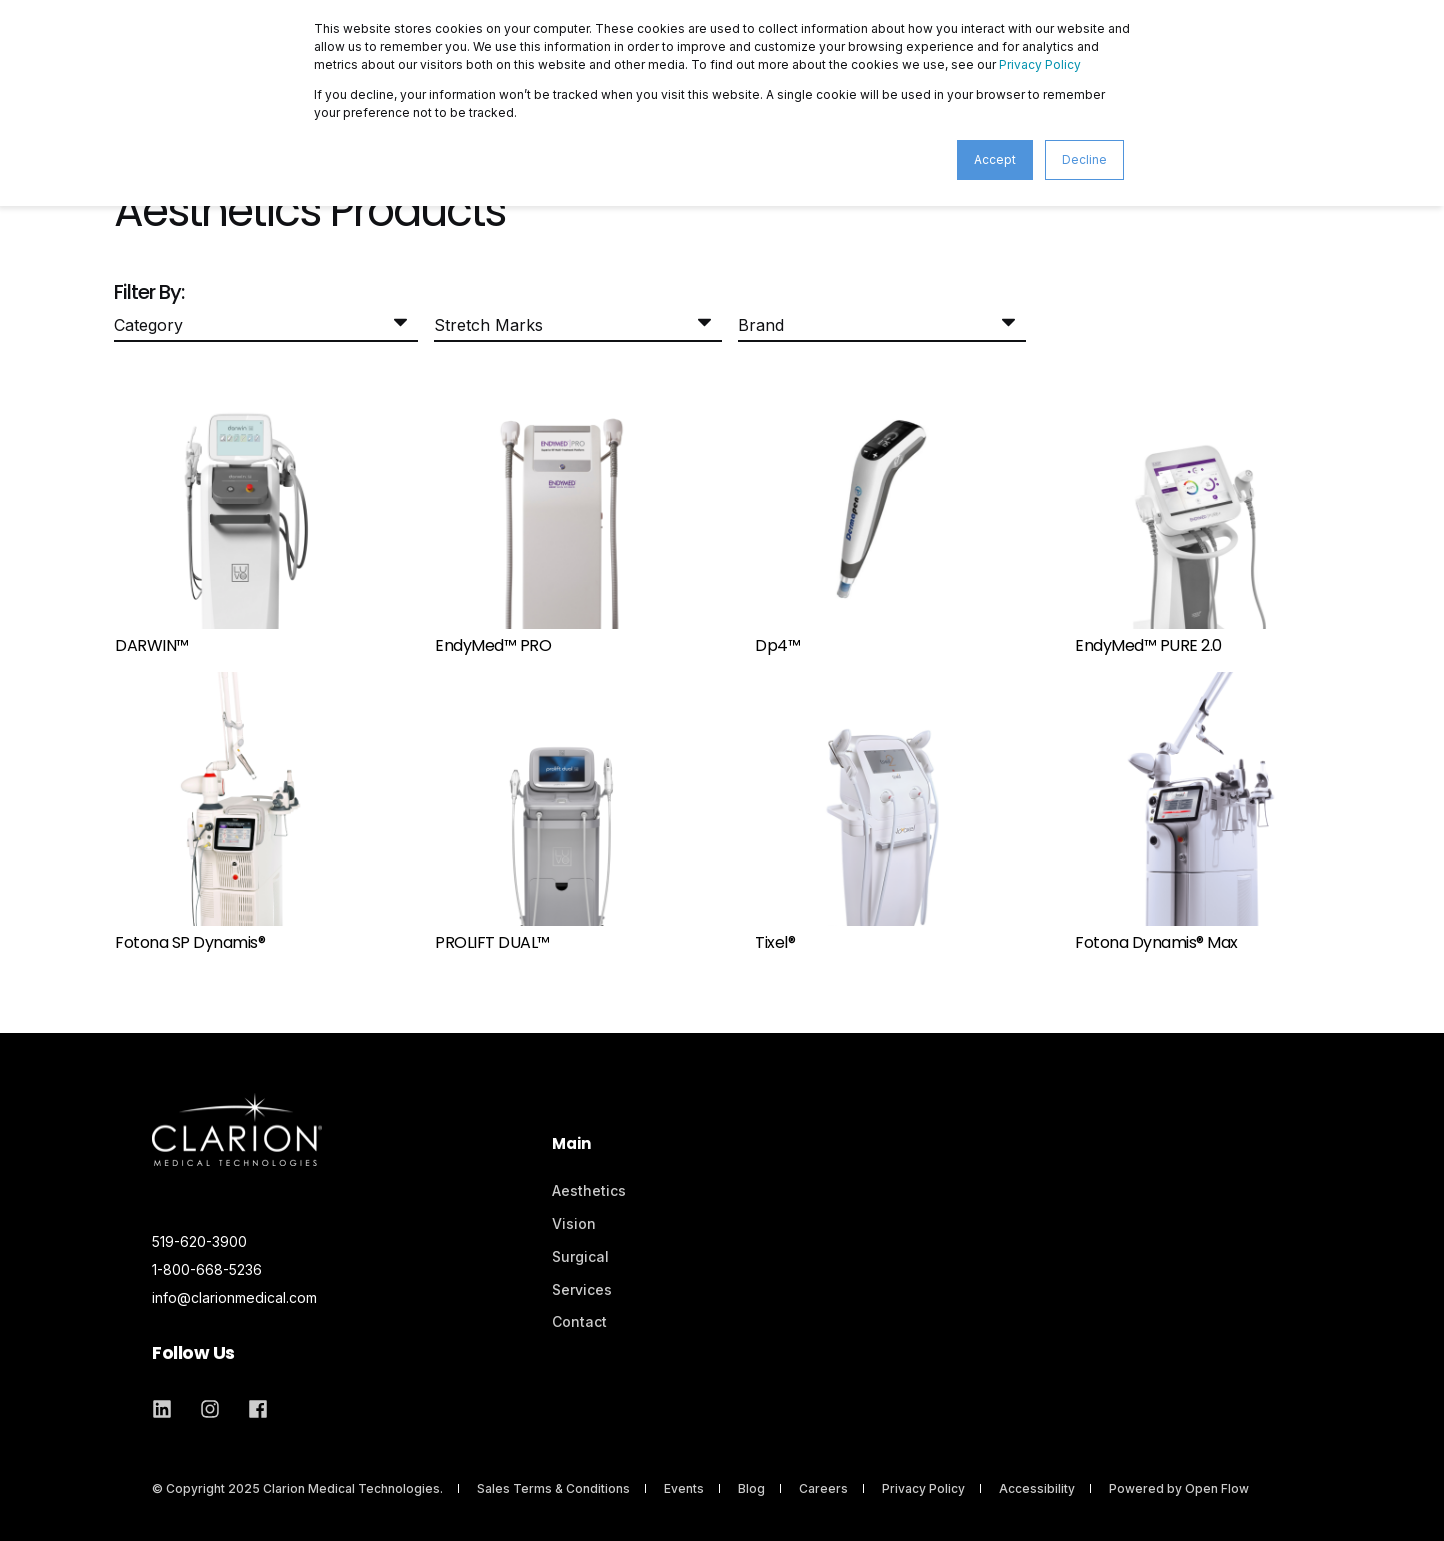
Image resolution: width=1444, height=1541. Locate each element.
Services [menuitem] (582, 1289)
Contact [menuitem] (579, 1321)
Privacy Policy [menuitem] (923, 1488)
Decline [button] (1084, 159)
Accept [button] (995, 159)
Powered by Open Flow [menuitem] (1179, 1488)
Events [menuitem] (684, 1488)
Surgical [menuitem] (580, 1256)
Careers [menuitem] (823, 1488)
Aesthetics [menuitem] (589, 1190)
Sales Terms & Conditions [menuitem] (553, 1488)
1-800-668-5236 (207, 1269)
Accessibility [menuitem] (1037, 1488)
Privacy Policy (1040, 64)
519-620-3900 (199, 1241)
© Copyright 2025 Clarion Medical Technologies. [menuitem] (297, 1488)
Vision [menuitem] (574, 1223)
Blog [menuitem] (751, 1488)
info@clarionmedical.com (234, 1297)
